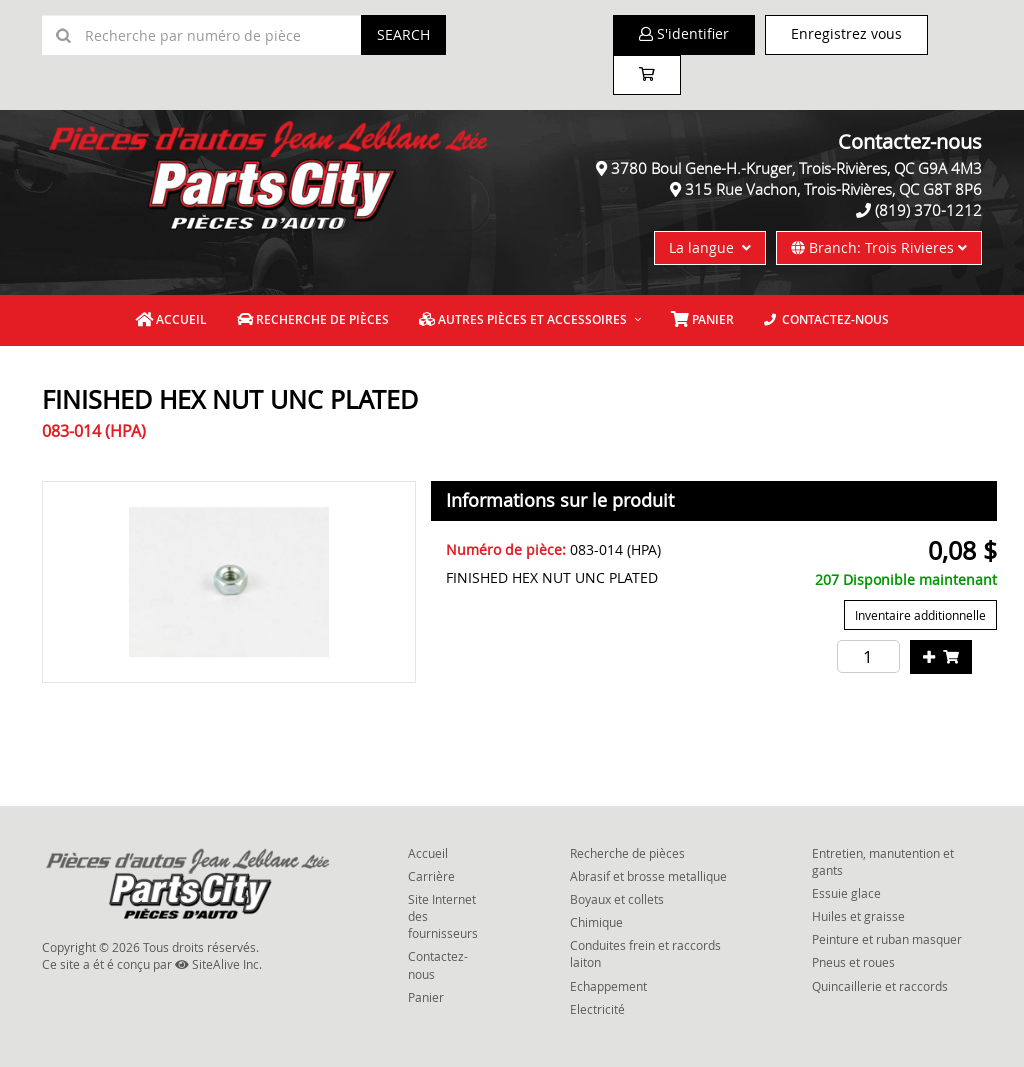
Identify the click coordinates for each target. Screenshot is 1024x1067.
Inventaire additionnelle (920, 615)
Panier (426, 997)
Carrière (431, 876)
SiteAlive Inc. (218, 964)
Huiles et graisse (858, 916)
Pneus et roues (853, 962)
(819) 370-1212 (928, 210)
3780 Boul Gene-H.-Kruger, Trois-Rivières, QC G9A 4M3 (796, 168)
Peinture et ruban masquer (887, 939)
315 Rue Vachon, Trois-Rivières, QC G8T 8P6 (833, 189)
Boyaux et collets (617, 899)
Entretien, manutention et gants (883, 861)
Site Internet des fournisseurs (443, 916)
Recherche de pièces (313, 319)
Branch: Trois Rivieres (879, 247)
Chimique (596, 922)
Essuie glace (846, 893)
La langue (710, 247)
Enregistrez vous (846, 33)
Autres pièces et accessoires (523, 319)
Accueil (171, 319)
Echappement (608, 986)
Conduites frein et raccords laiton (645, 953)
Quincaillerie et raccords (880, 986)
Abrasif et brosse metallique (648, 876)
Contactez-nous (826, 319)
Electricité (597, 1009)
